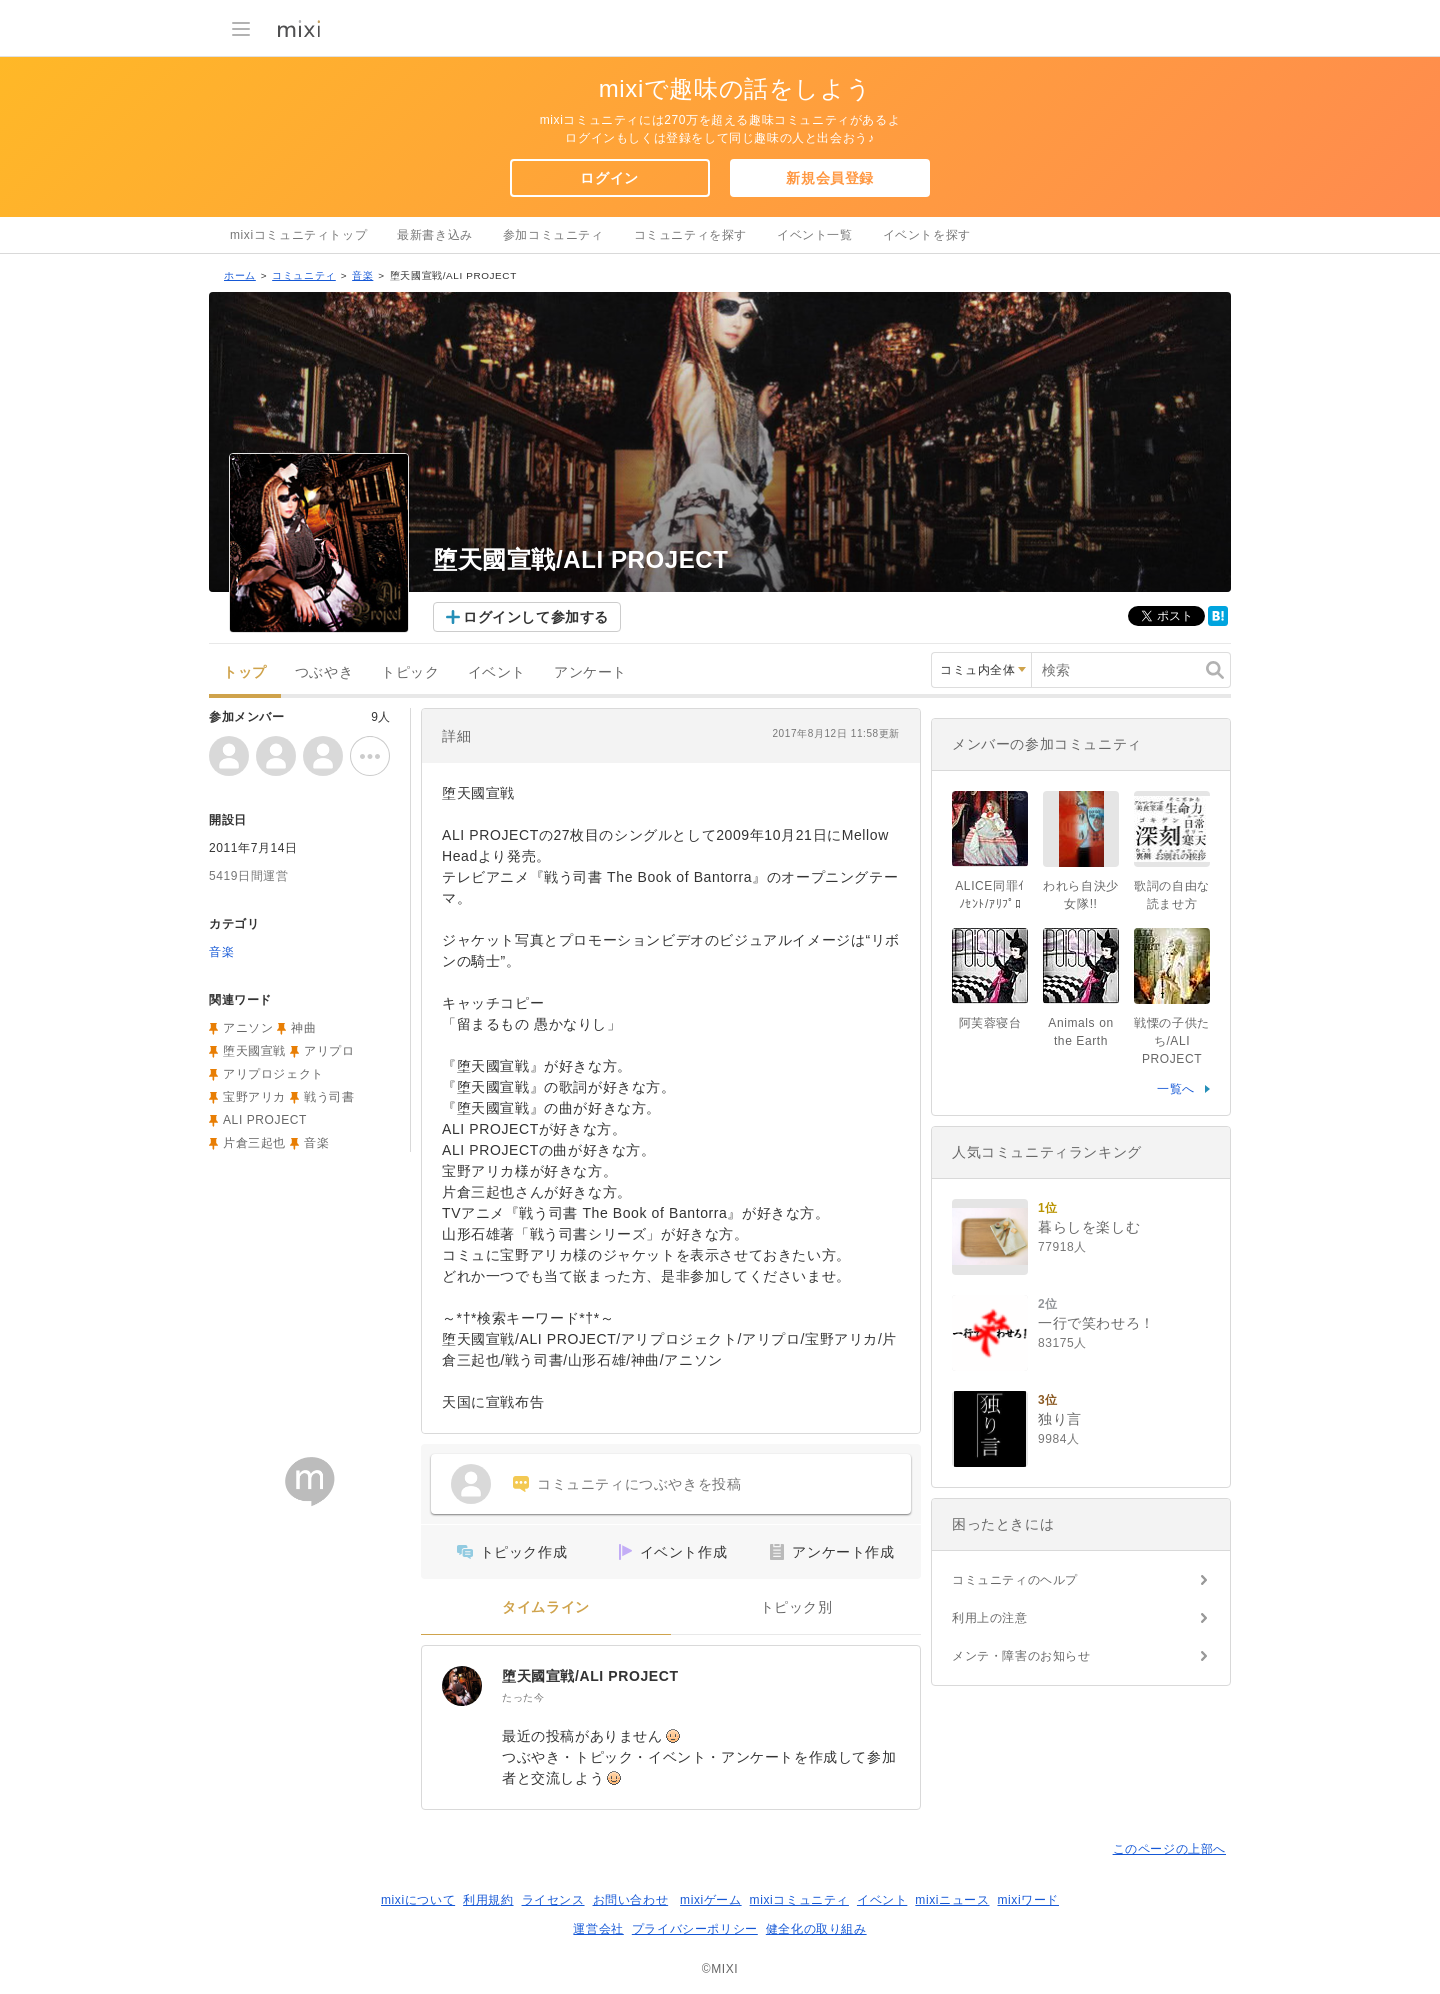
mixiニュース (952, 1900)
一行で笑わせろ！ (1096, 1323)
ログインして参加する (536, 617)
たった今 (523, 1697)
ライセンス (553, 1900)
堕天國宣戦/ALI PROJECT (590, 1676)
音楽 (362, 275)
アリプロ (329, 1051)
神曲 (303, 1028)
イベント (497, 672)
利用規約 (488, 1900)
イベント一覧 (815, 235)
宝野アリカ (254, 1097)
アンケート (590, 672)
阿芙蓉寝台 (990, 1023)
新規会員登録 (830, 178)
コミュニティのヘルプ (1015, 1580)
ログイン (609, 178)
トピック (410, 672)
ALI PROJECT (265, 1120)
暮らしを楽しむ (1089, 1227)
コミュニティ (304, 275)
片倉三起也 (254, 1143)
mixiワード (1028, 1900)
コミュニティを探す (690, 235)
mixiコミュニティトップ (298, 235)
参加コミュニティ (553, 235)
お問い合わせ (631, 1900)
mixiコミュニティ (799, 1900)
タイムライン (546, 1607)
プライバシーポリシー (695, 1929)
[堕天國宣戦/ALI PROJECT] (462, 1686)
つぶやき (324, 672)
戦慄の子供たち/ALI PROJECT (1172, 1041)
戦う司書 (329, 1097)
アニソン (248, 1028)
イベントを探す (927, 235)
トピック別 (796, 1607)
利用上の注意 (990, 1618)
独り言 (1060, 1419)
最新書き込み (435, 235)
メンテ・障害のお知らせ (1021, 1656)
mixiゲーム (711, 1900)
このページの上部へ (1169, 1849)
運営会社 (598, 1929)
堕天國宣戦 (254, 1051)
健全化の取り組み (816, 1929)
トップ (245, 672)
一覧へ (1176, 1089)
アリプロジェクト (273, 1074)
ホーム (240, 275)
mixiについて (418, 1900)
